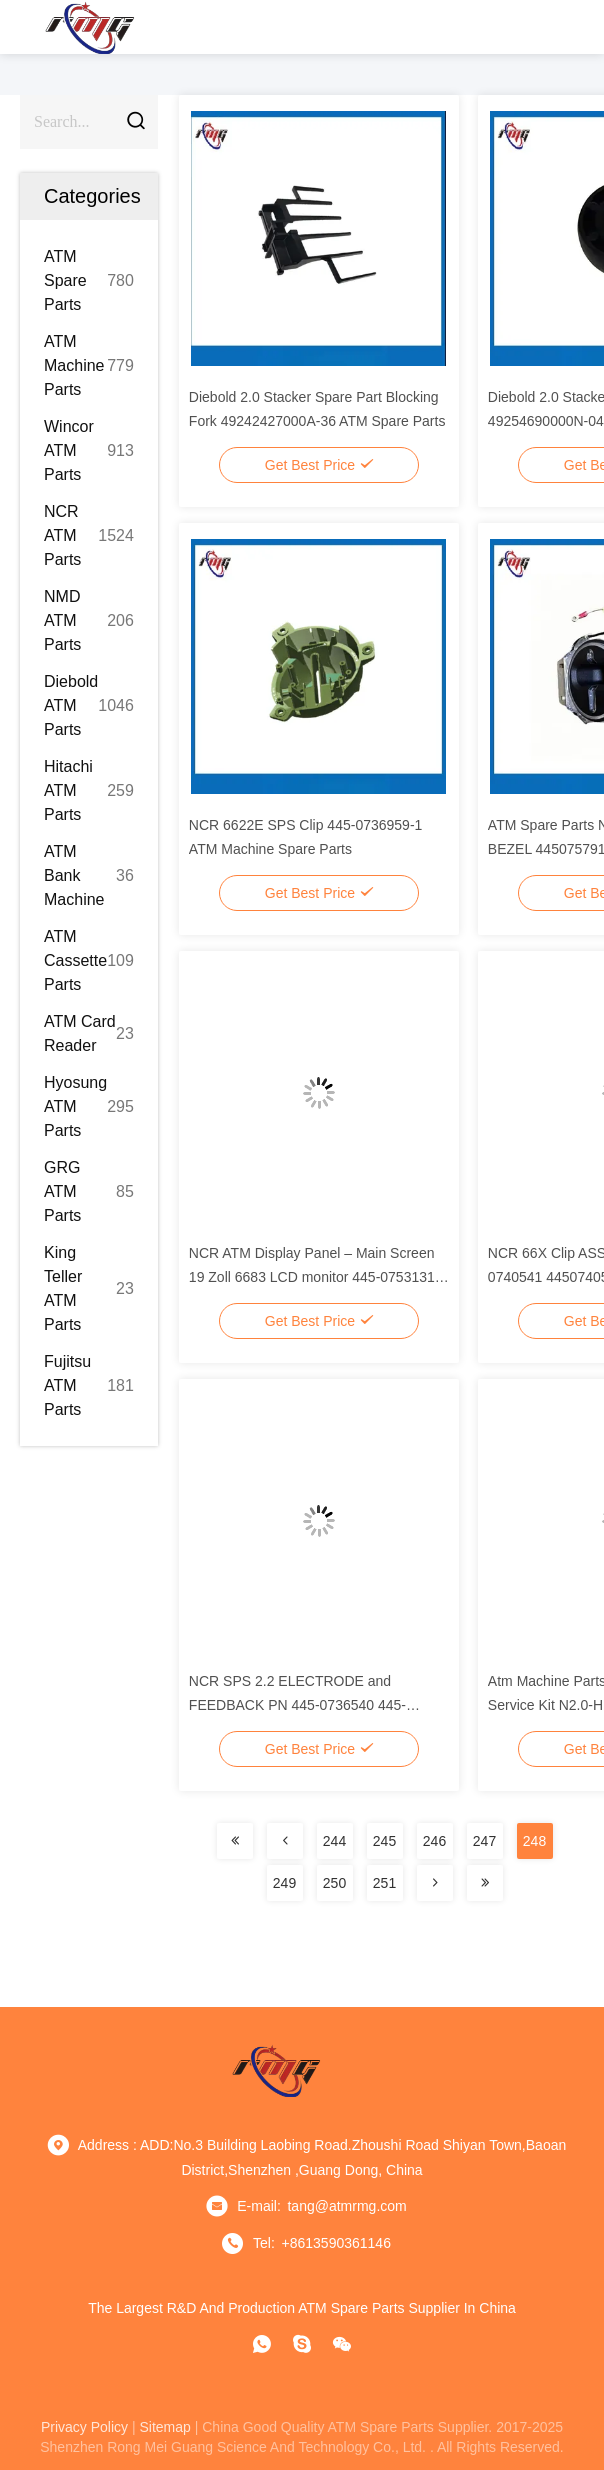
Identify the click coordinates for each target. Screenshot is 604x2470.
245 (384, 1841)
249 (284, 1883)
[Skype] (302, 2344)
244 (334, 1841)
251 (384, 1883)
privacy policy (84, 2427)
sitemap (164, 2427)
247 (484, 1841)
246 (434, 1841)
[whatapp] (262, 2344)
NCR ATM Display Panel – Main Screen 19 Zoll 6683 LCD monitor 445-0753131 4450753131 (312, 1277)
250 (334, 1883)
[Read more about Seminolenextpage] (235, 1841)
